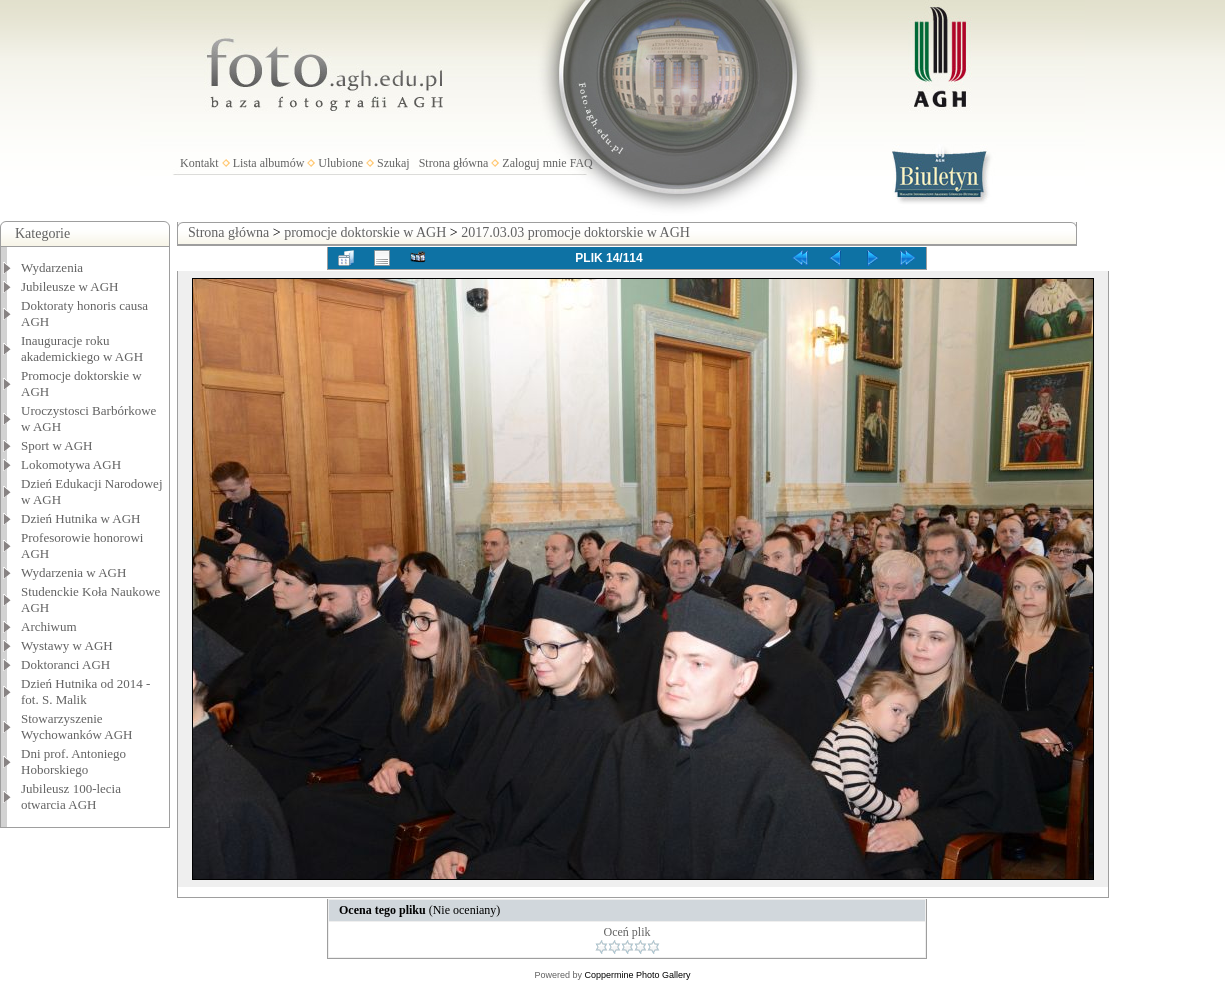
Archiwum (49, 626)
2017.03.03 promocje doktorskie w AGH (575, 232)
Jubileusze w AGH (70, 286)
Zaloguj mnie (534, 163)
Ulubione (340, 163)
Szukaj (393, 163)
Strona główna (454, 163)
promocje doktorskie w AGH (365, 232)
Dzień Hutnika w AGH (81, 518)
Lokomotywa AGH (71, 464)
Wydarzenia (52, 267)
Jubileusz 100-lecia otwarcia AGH (71, 796)
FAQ (581, 163)
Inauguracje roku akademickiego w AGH (82, 348)
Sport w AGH (57, 445)
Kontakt (199, 163)
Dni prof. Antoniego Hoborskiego (73, 761)
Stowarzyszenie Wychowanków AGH (77, 726)
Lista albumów (269, 163)
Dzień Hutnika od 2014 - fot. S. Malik (85, 691)
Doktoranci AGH (65, 664)
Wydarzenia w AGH (73, 572)
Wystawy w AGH (67, 645)
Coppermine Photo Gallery (637, 975)
